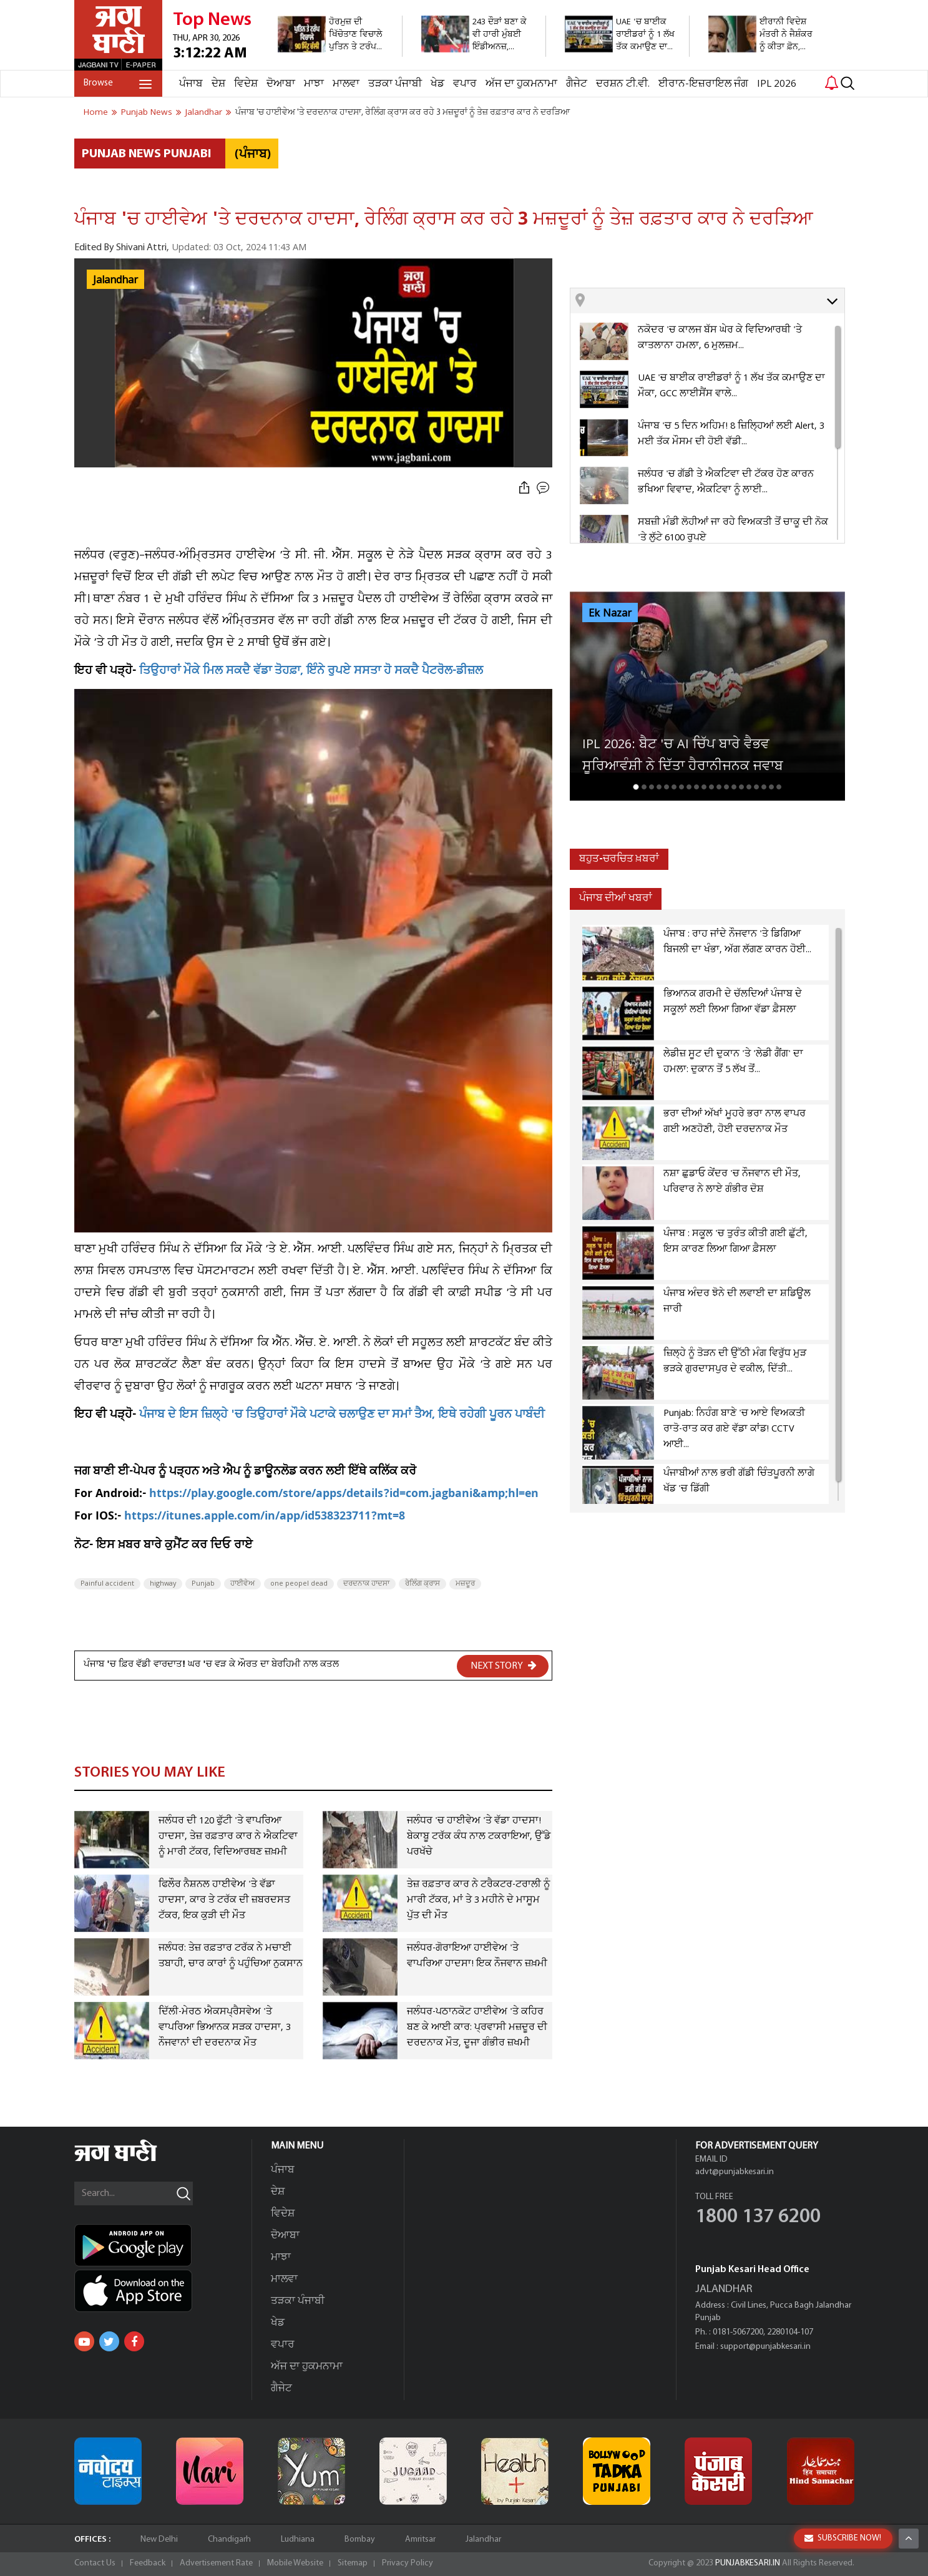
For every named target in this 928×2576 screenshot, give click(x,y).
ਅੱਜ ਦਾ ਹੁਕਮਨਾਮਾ (521, 84)
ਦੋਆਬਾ (280, 84)
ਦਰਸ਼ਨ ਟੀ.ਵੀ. (623, 84)
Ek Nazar (610, 613)
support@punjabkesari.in (765, 2346)
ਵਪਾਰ (465, 84)
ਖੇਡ (437, 84)
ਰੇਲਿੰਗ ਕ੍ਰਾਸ (422, 1584)
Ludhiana (298, 2539)
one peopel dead (299, 1584)
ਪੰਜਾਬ (191, 84)
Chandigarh (229, 2539)
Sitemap (353, 2563)
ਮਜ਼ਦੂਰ (465, 1584)
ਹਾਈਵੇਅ (242, 1584)
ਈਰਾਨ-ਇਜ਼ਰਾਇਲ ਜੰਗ (703, 84)
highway (163, 1584)
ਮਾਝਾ (314, 84)
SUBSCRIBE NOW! (842, 2538)
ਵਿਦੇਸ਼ (246, 84)
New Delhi (159, 2539)
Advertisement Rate (216, 2563)
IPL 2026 (776, 84)
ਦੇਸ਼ (218, 84)
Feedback (147, 2563)
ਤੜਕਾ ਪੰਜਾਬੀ (395, 84)
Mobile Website (295, 2563)
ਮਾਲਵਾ (346, 84)
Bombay (359, 2539)
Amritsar (420, 2539)
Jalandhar (115, 280)
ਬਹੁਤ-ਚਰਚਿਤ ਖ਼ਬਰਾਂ (619, 859)
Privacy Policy (407, 2563)
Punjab (203, 1584)
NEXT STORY (504, 1665)
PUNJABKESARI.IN (747, 2563)
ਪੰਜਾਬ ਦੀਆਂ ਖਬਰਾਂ (615, 898)
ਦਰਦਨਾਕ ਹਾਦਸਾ (366, 1584)
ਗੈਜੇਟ (576, 84)
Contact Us (94, 2563)
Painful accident (107, 1584)
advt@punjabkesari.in (734, 2172)
